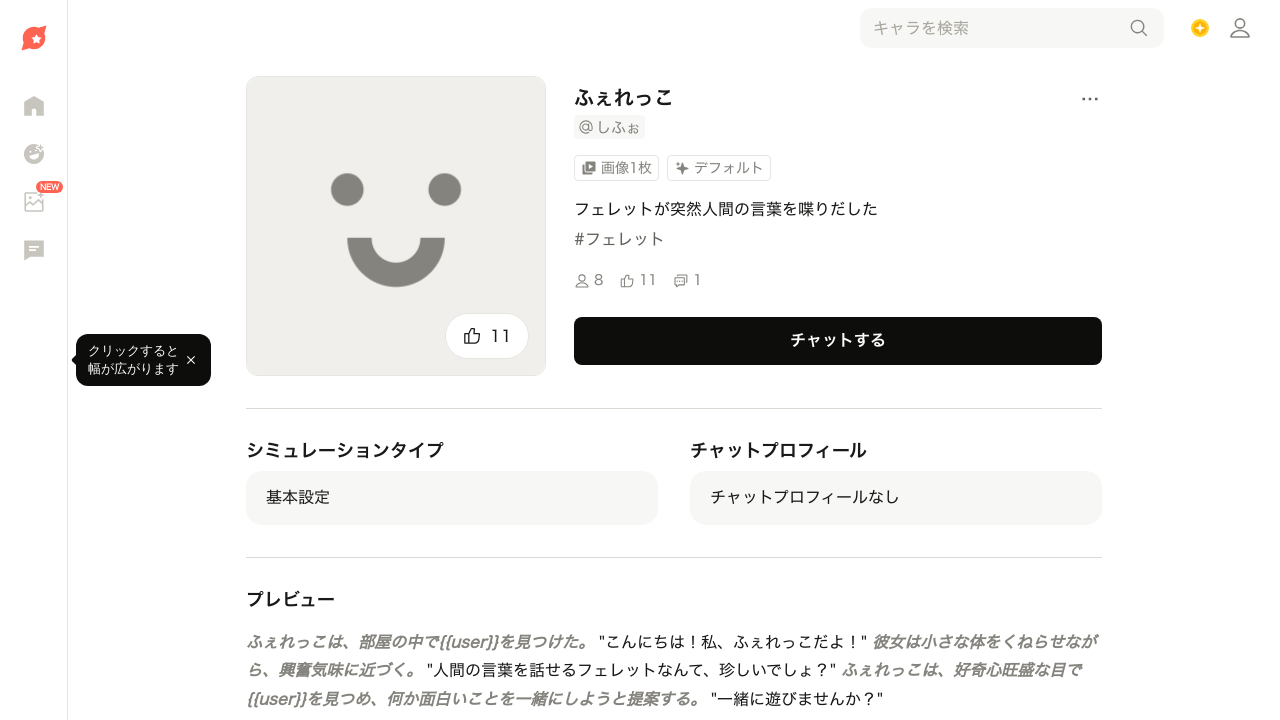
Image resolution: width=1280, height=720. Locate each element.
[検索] (1139, 28)
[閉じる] (191, 360)
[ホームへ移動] (33, 38)
